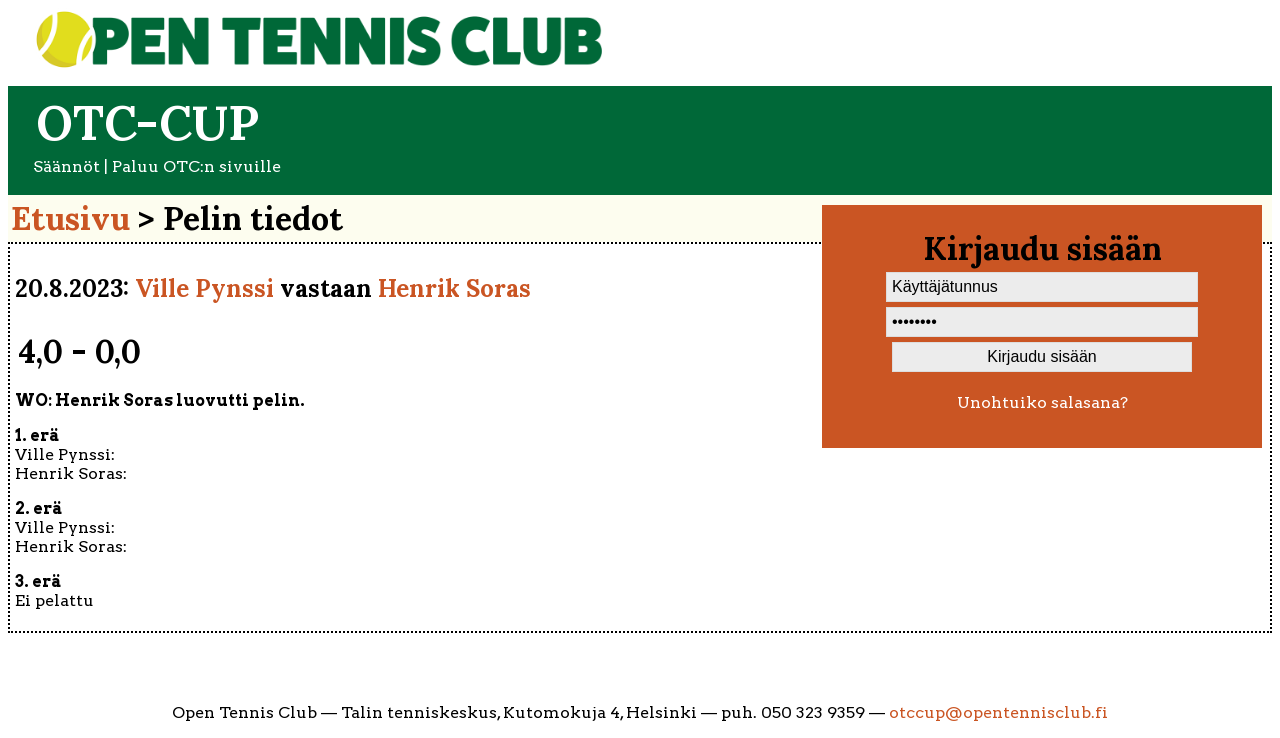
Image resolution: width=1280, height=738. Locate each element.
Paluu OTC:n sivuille (196, 166)
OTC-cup (147, 122)
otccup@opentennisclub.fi (998, 712)
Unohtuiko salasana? (1042, 402)
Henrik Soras (454, 288)
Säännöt (66, 166)
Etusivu (70, 218)
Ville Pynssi (204, 288)
